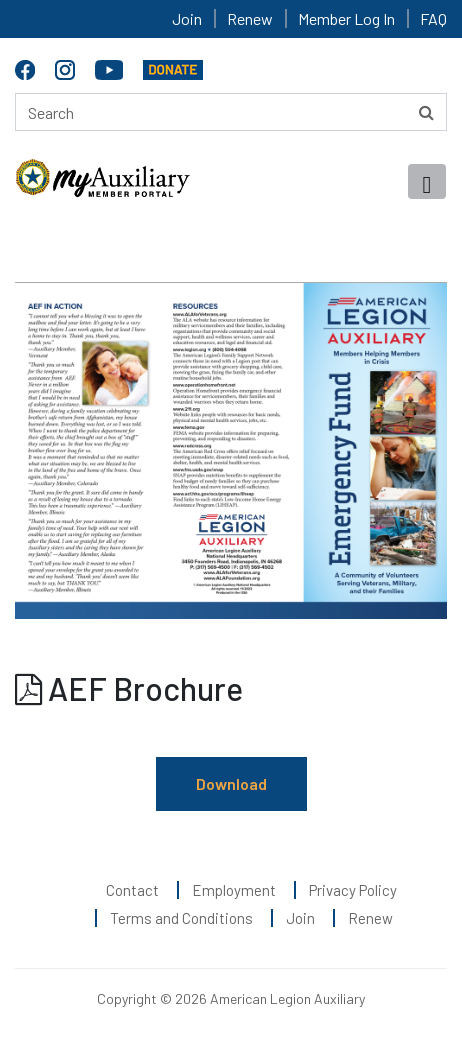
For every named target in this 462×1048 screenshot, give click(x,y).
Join (187, 18)
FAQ (433, 18)
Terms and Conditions (181, 918)
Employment (234, 890)
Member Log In (346, 18)
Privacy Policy (353, 890)
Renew (250, 18)
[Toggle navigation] (427, 181)
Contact (132, 890)
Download (231, 783)
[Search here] (231, 112)
